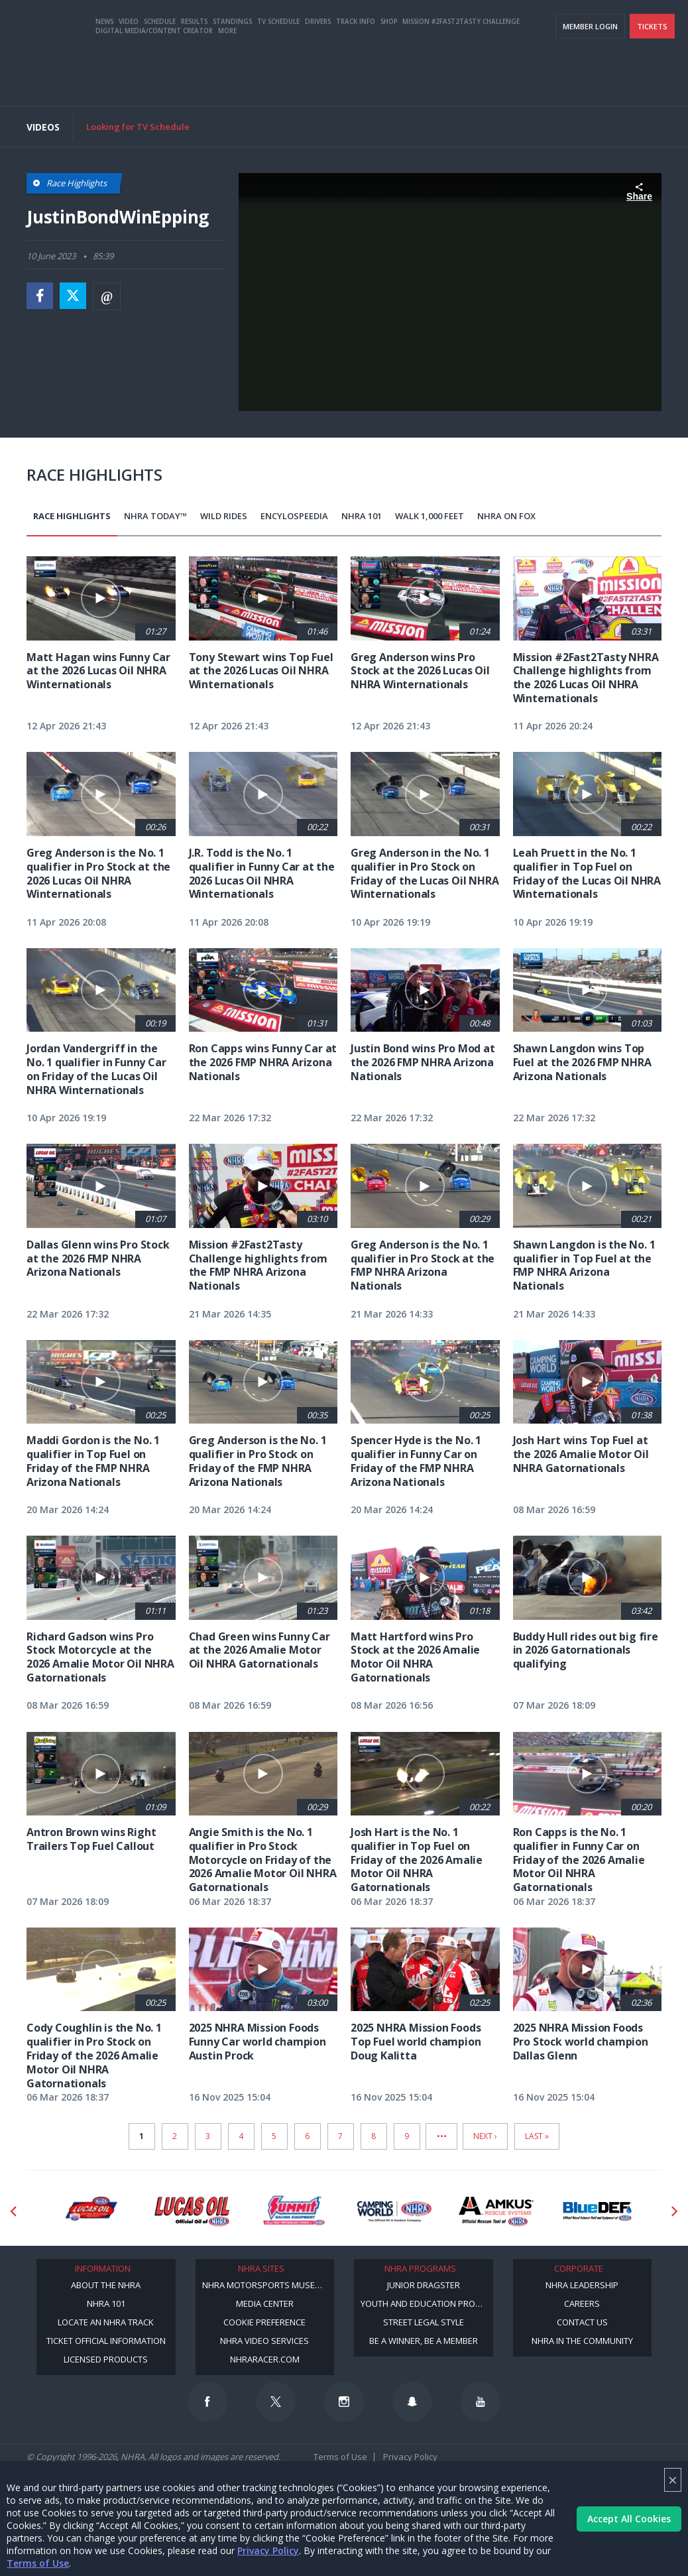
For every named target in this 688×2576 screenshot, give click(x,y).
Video (129, 75)
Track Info (355, 75)
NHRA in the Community (582, 2341)
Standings (232, 75)
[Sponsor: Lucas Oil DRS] (90, 2211)
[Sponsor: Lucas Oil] (191, 2211)
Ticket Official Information (106, 2341)
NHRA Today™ (155, 516)
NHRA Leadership (581, 2285)
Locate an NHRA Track (106, 2322)
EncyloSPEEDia (294, 516)
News (104, 75)
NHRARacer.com (265, 2359)
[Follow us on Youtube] (480, 2402)
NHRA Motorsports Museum (265, 2285)
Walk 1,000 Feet (429, 516)
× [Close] (672, 2479)
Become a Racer (410, 27)
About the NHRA (106, 2285)
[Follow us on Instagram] (344, 2402)
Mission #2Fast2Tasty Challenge (461, 75)
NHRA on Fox (506, 516)
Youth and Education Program (427, 2303)
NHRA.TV (545, 27)
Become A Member (484, 27)
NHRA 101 (361, 516)
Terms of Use (38, 2563)
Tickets (652, 80)
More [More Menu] (227, 84)
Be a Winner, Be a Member (423, 2341)
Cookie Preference (264, 2322)
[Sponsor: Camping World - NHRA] (394, 2211)
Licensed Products (106, 2359)
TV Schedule (278, 75)
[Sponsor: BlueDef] (597, 2211)
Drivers (318, 75)
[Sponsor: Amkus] (496, 2211)
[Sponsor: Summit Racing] (293, 2211)
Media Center (265, 2303)
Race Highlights (72, 516)
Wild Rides (223, 516)
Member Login (590, 80)
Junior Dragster (423, 2285)
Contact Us (582, 2322)
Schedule (160, 75)
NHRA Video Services (264, 2341)
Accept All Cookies (629, 2518)
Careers (582, 2303)
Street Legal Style (423, 2322)
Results (194, 75)
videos (657, 27)
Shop (388, 75)
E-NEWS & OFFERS (603, 27)
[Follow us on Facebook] (207, 2402)
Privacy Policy (268, 2550)
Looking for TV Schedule (138, 127)
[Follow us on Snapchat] (412, 2402)
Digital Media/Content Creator (154, 84)
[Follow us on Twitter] (276, 2402)
